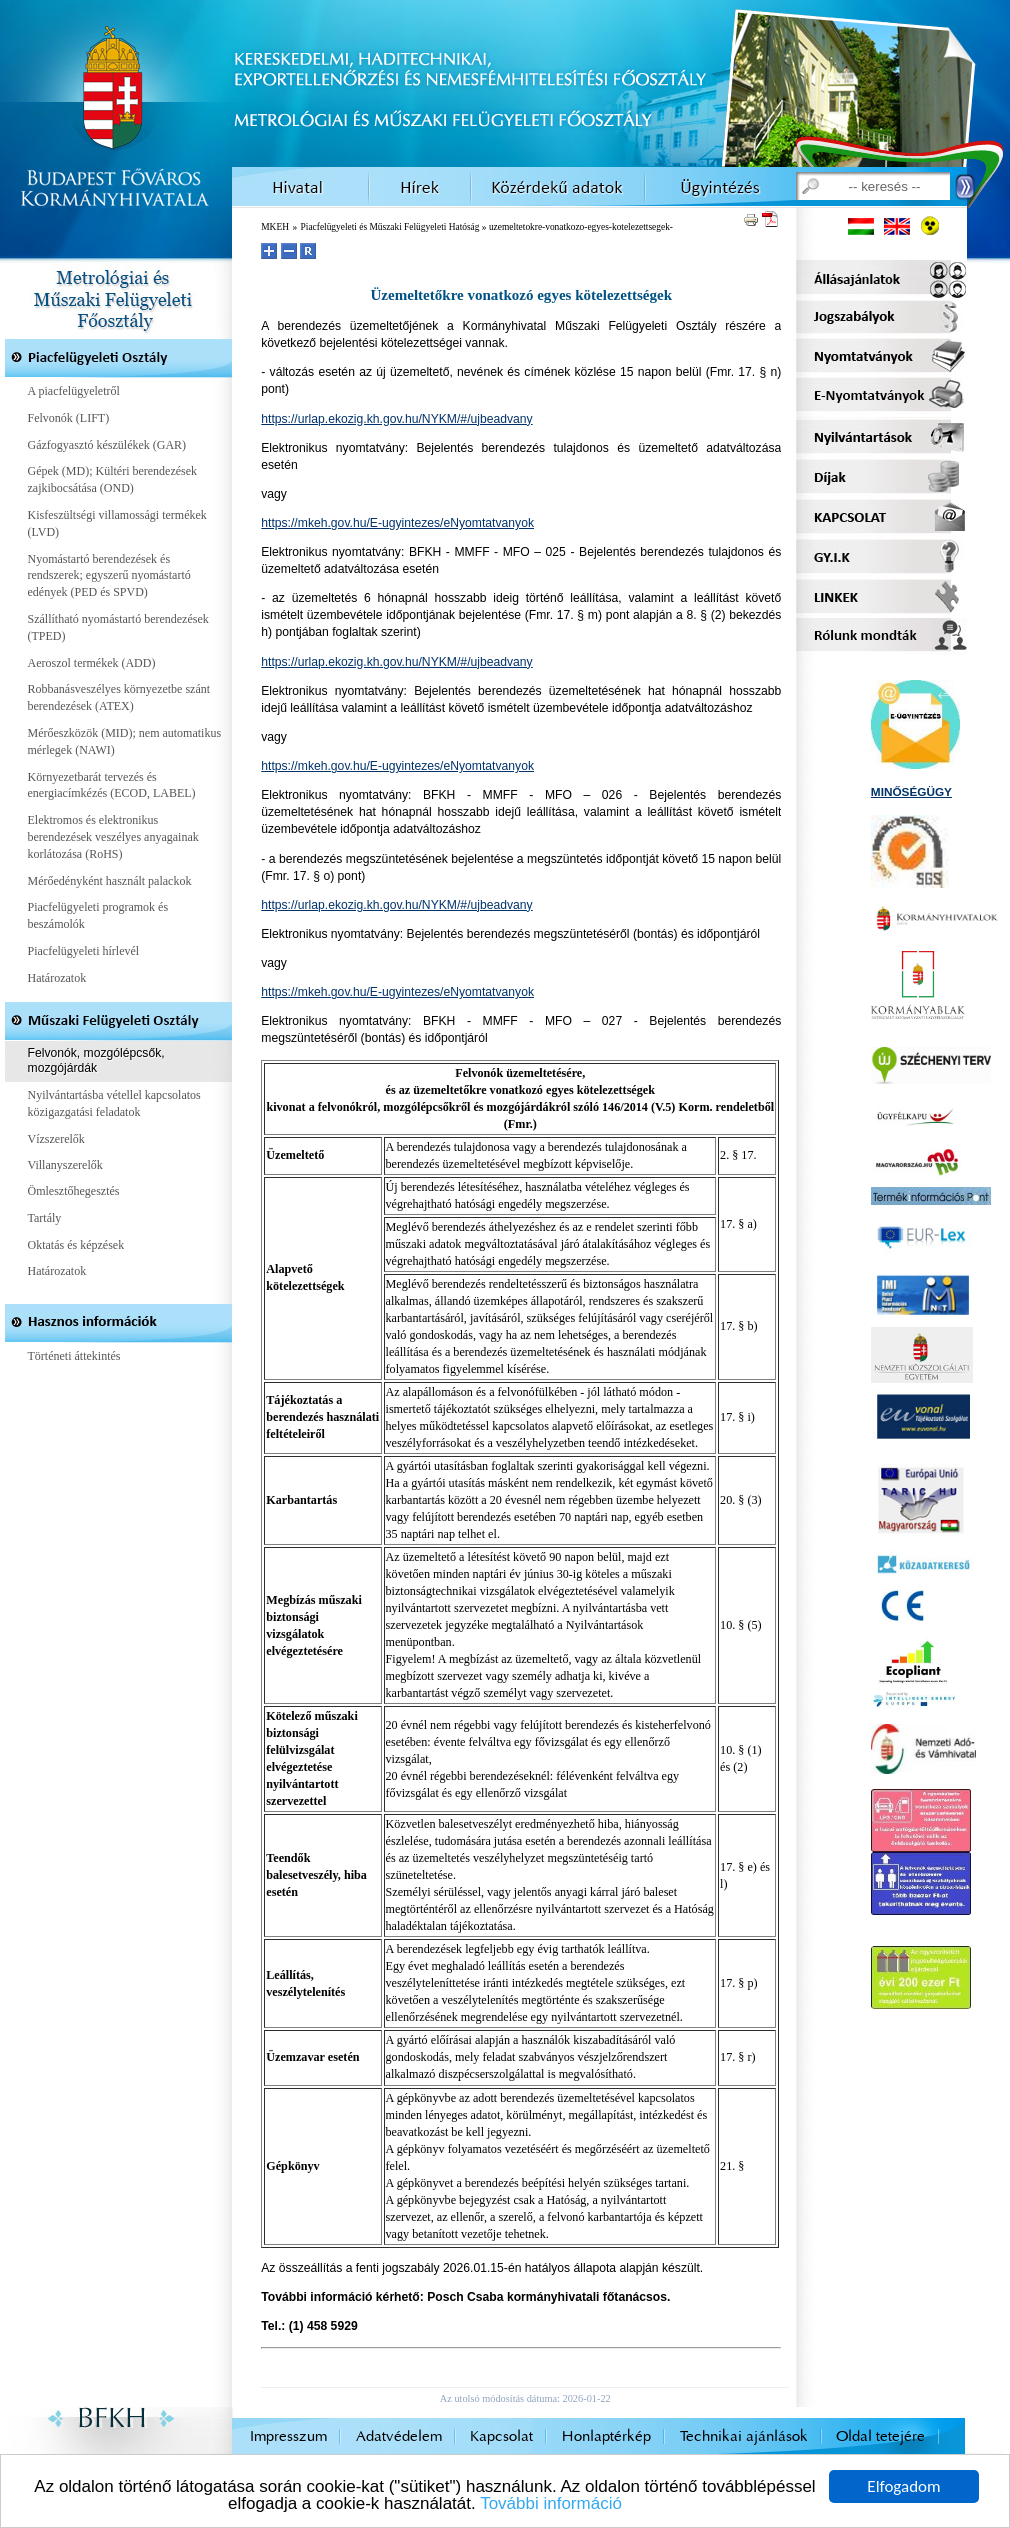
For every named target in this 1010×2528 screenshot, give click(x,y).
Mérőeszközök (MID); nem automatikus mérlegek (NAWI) (125, 741)
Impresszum (288, 2436)
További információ (551, 2504)
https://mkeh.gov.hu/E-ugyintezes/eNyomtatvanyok (397, 523)
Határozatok (57, 978)
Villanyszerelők (65, 1165)
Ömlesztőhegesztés (74, 1191)
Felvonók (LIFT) (69, 418)
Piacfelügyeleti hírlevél (84, 951)
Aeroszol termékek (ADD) (92, 663)
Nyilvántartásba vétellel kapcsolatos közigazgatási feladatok (114, 1103)
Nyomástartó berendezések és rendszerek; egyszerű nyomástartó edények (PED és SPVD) (109, 576)
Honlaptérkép (606, 2436)
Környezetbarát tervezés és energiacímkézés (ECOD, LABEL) (112, 785)
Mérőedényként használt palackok (110, 881)
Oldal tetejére (880, 2436)
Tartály (45, 1218)
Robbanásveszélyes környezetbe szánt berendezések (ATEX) (119, 697)
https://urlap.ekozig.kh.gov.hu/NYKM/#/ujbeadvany (396, 419)
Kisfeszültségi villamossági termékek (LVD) (117, 523)
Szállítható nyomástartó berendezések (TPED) (118, 627)
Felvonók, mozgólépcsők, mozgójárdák (96, 1061)
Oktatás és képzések (76, 1245)
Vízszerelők (56, 1139)
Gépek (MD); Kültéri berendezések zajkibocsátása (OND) (113, 479)
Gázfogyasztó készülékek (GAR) (107, 445)
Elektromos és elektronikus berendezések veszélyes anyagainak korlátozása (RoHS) (113, 837)
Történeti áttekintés (74, 1356)
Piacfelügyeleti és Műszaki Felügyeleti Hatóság (390, 227)
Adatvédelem (399, 2436)
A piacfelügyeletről (74, 391)
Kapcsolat (501, 2436)
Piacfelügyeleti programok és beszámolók (98, 915)
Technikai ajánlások (744, 2436)
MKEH (275, 227)
